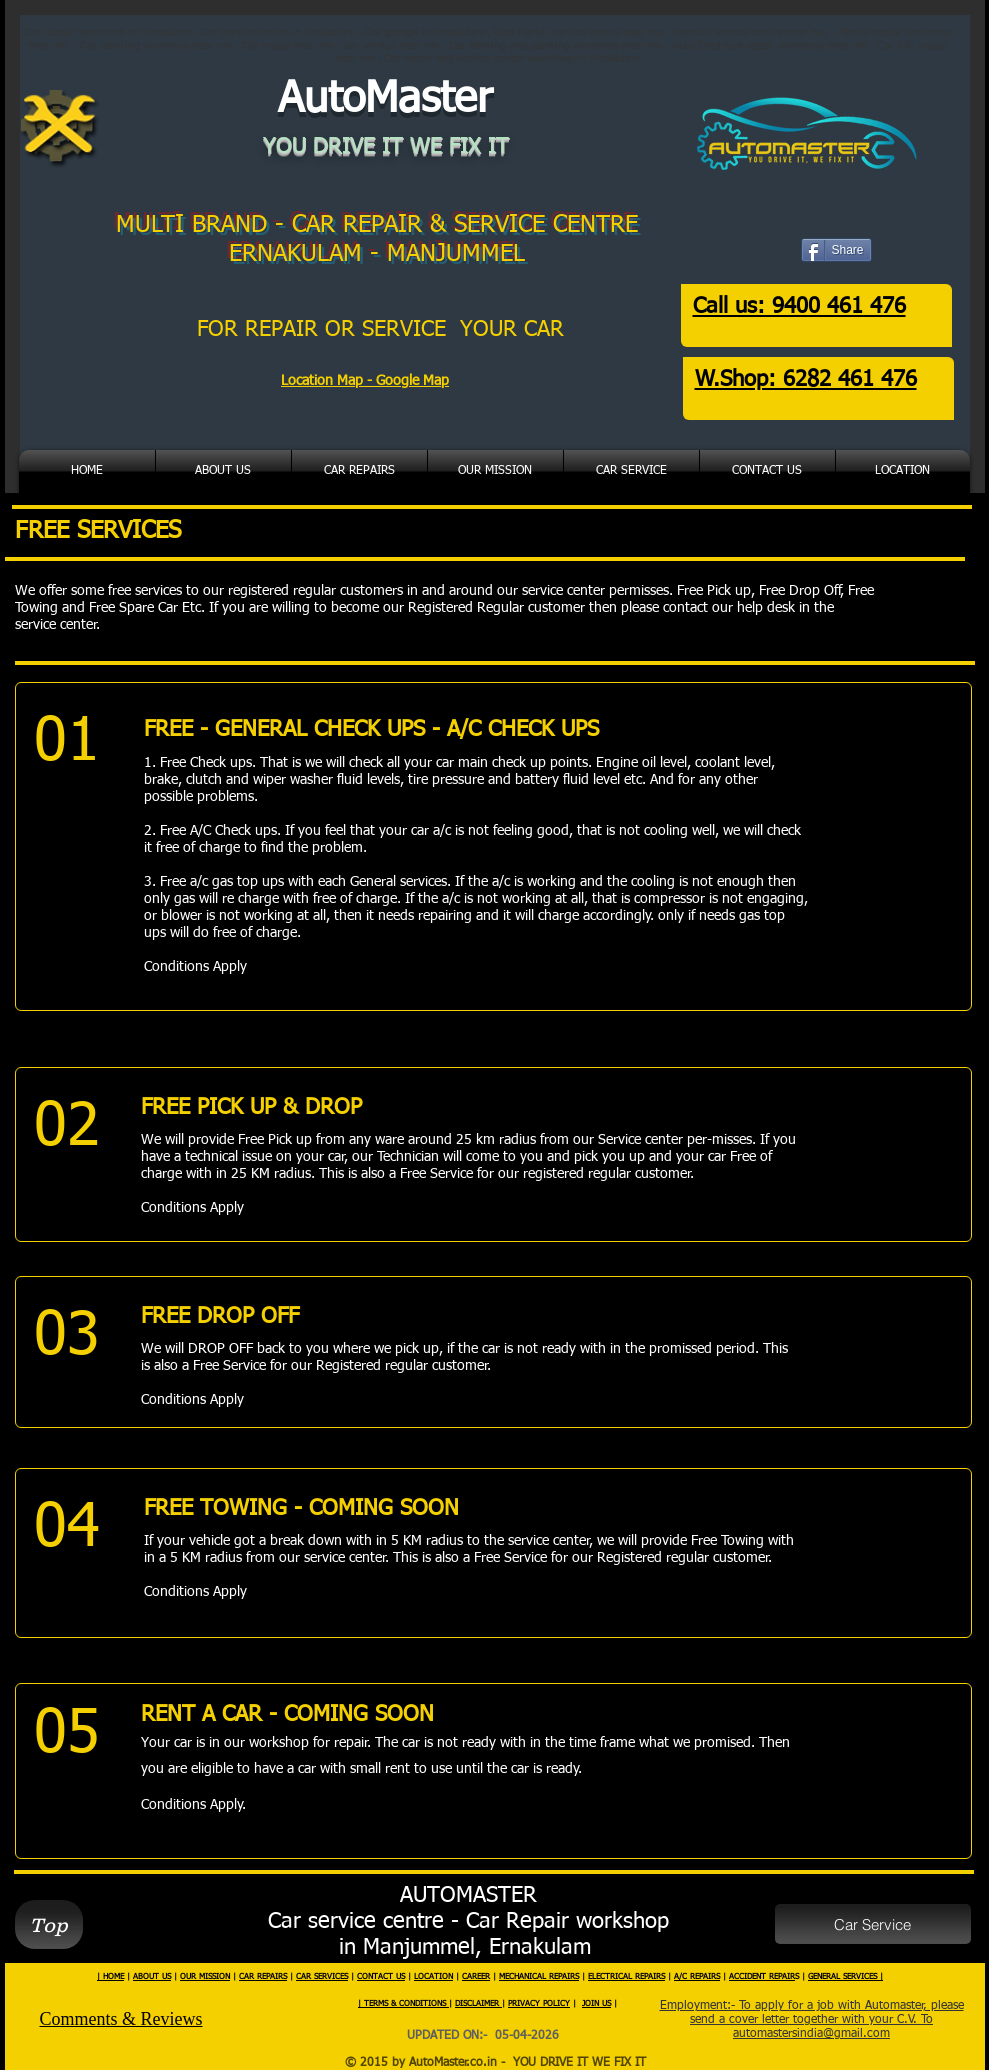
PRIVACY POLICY (539, 2004)
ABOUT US (152, 1977)
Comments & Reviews (121, 2019)
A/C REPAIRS (697, 1977)
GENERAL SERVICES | (845, 1977)
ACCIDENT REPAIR (762, 1977)
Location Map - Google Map (365, 381)
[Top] (49, 1924)
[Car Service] (873, 1924)
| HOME (110, 1977)
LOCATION (433, 1977)
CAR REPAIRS (263, 1977)
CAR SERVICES (322, 1977)
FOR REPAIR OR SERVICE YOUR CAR (384, 330)
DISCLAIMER (478, 2004)
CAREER (476, 1977)
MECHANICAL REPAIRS (539, 1977)
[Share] (836, 250)
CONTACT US (381, 1977)
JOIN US (596, 2004)
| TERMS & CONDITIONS (403, 2004)
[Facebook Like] (848, 263)
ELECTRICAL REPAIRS (626, 1977)
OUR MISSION (205, 1977)
